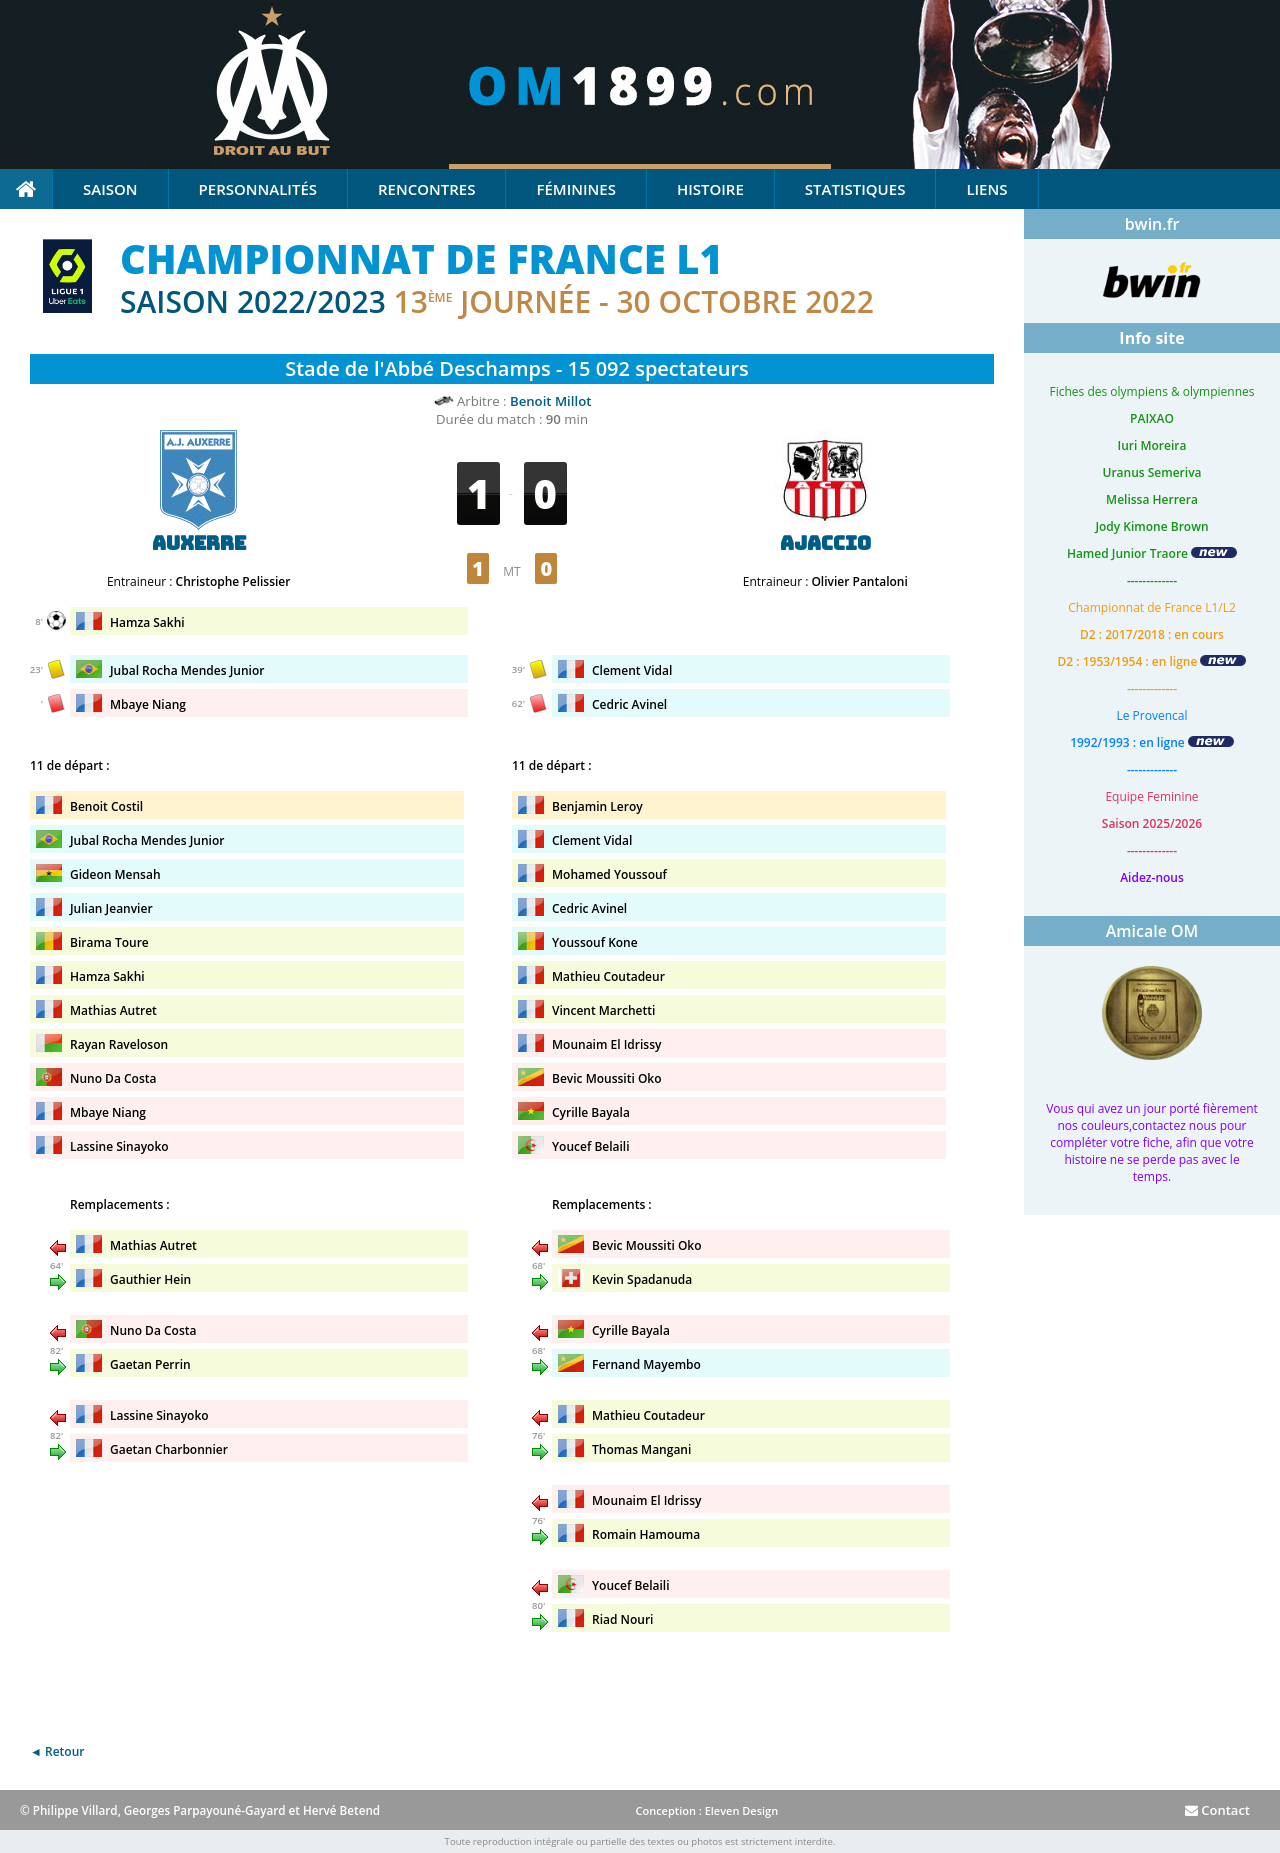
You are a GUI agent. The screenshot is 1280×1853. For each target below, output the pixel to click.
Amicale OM (1152, 931)
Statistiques (855, 189)
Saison (110, 189)
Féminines (575, 189)
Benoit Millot (550, 401)
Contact (1217, 1810)
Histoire (710, 189)
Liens (986, 189)
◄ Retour (57, 1751)
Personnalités (258, 189)
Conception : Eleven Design (706, 1810)
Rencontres (426, 189)
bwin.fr (1152, 224)
